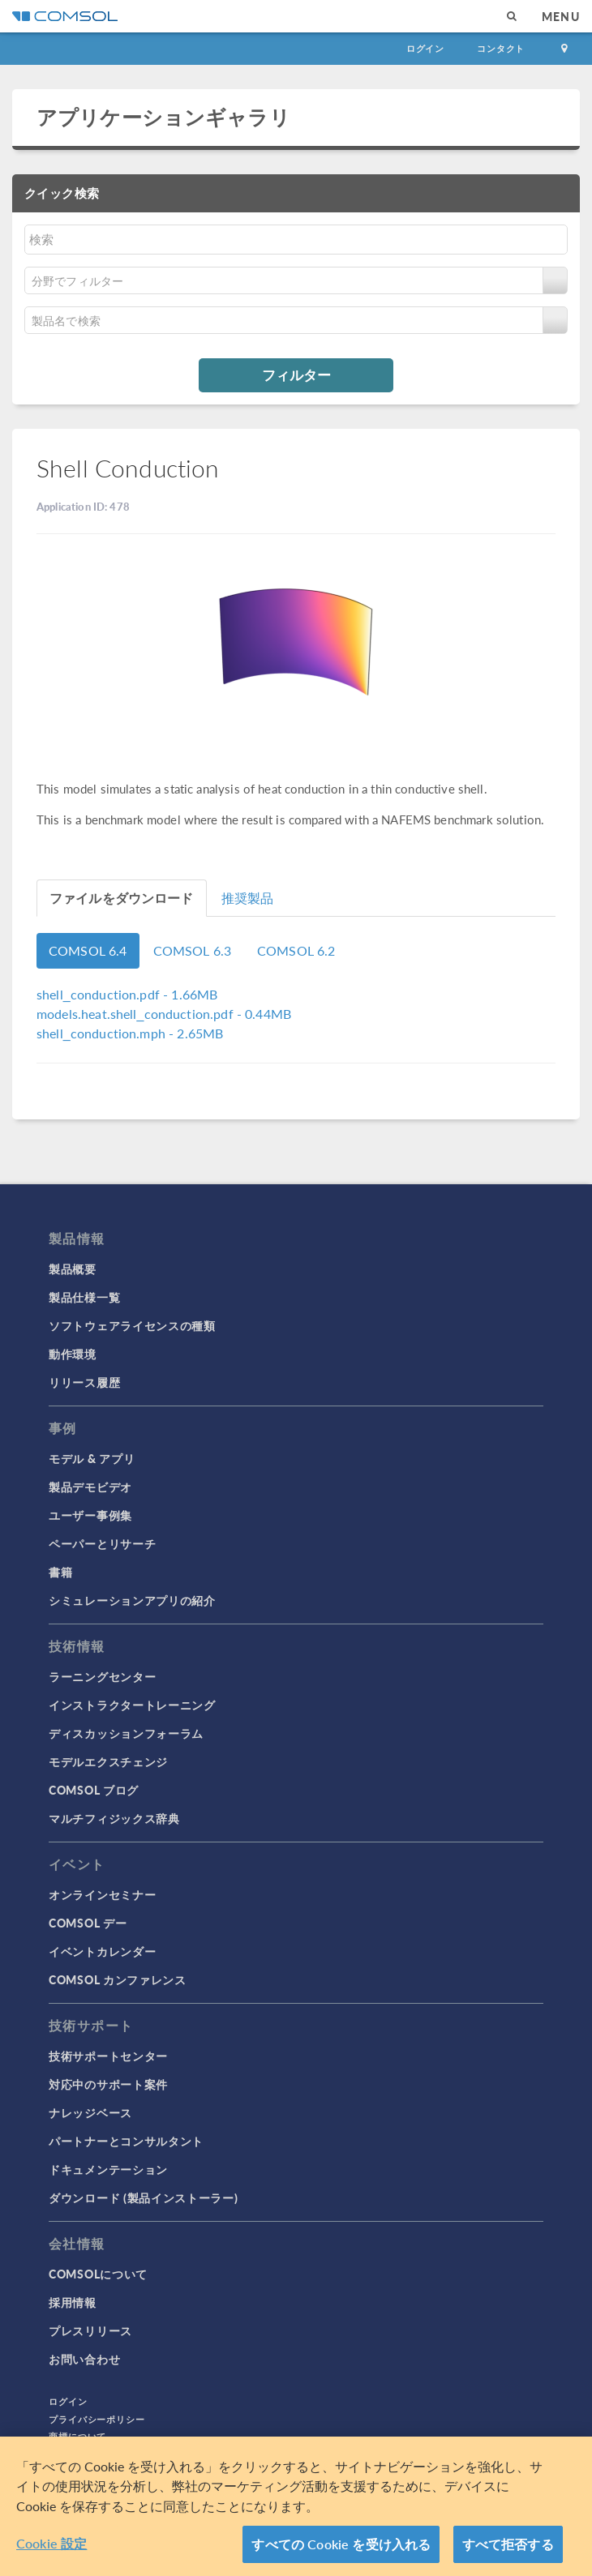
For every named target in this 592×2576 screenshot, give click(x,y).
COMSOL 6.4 (88, 950)
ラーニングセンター (102, 1676)
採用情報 (73, 2302)
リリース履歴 (84, 1382)
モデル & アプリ (92, 1458)
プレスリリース (90, 2330)
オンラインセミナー (102, 1894)
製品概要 (73, 1268)
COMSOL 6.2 (296, 950)
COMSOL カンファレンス (118, 1979)
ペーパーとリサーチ (102, 1543)
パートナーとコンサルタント (126, 2141)
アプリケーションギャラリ (163, 116)
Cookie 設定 (51, 2543)
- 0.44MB (163, 1013)
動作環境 (73, 1354)
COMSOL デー (88, 1923)
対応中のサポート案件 (108, 2084)
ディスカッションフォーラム (126, 1733)
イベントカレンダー (102, 1951)
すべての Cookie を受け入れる (341, 2544)
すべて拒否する (508, 2544)
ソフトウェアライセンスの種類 (132, 1325)
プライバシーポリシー (97, 2419)
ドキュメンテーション (108, 2169)
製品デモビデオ (90, 1486)
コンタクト (501, 48)
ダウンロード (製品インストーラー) (143, 2197)
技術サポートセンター (108, 2056)
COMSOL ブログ (94, 1790)
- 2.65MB (129, 1033)
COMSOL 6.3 (192, 950)
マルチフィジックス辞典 (114, 1818)
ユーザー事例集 (90, 1515)
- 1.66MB (126, 994)
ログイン (425, 48)
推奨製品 (247, 897)
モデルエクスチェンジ (108, 1761)
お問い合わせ (84, 2359)
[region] (296, 2506)
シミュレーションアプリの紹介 (132, 1600)
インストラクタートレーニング (132, 1705)
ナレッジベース (90, 2112)
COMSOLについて (98, 2274)
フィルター (296, 374)
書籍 (60, 1572)
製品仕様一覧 (84, 1297)
